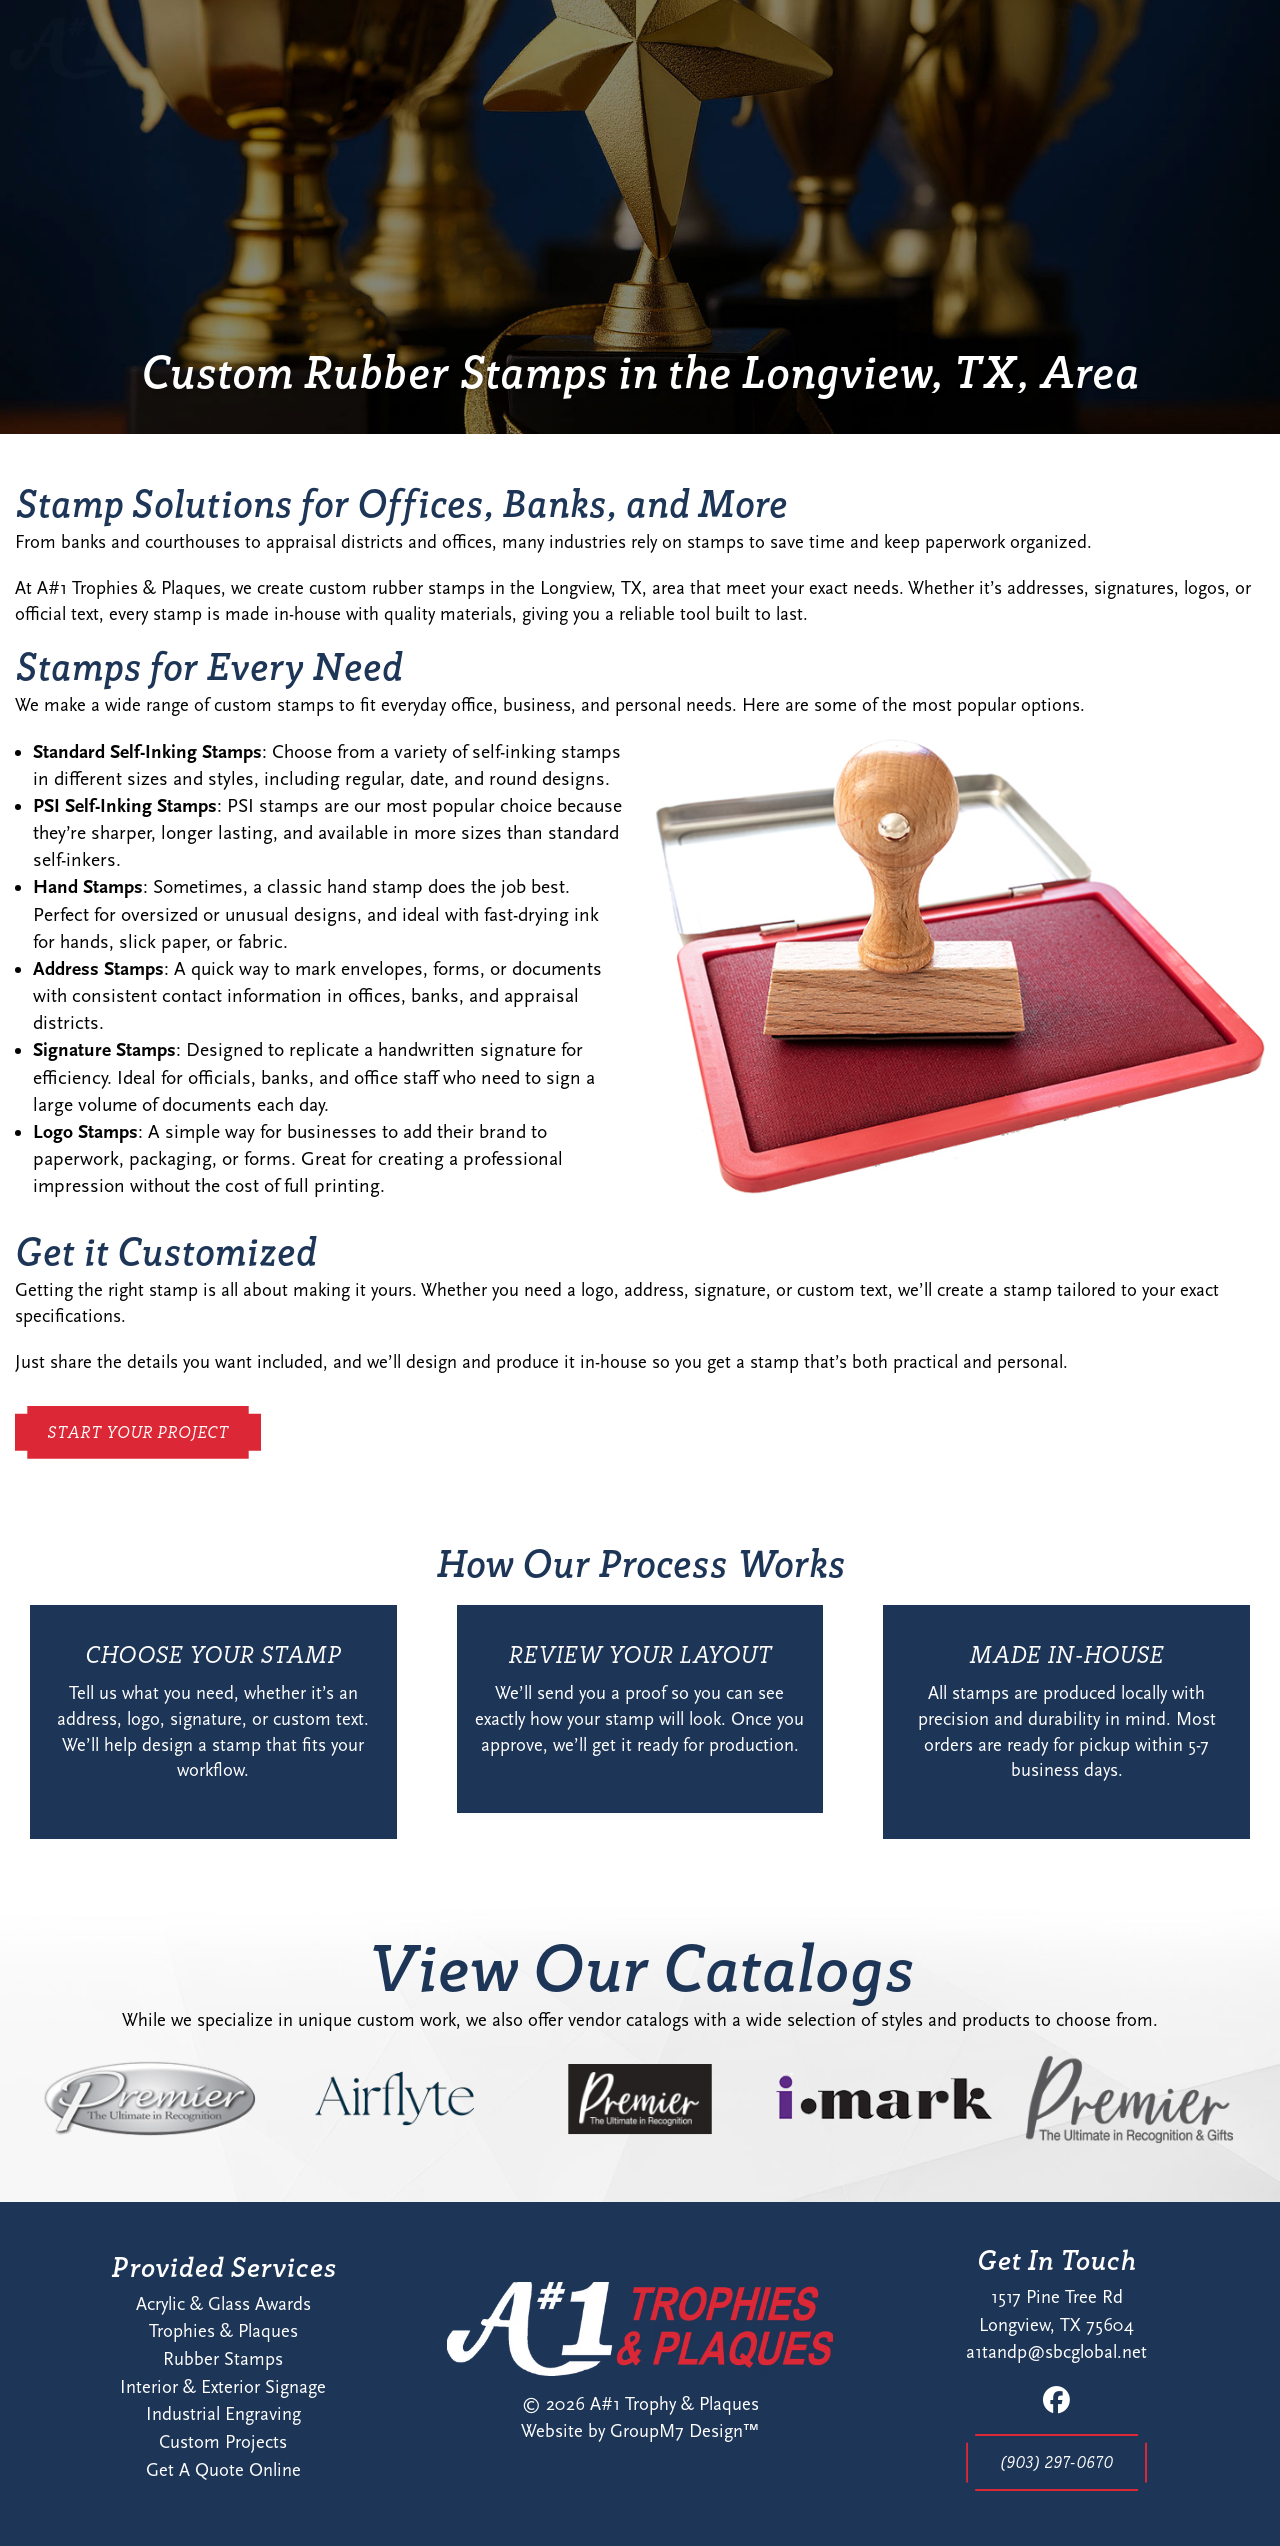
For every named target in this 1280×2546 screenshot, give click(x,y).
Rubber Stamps (223, 2359)
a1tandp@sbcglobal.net (1056, 2352)
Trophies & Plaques (223, 2331)
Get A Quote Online (223, 2470)
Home (572, 67)
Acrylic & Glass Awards (223, 2304)
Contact (884, 67)
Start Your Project (1088, 67)
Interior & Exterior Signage (223, 2387)
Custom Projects (223, 2442)
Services (758, 67)
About (660, 67)
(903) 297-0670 (1056, 2462)
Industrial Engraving (223, 2414)
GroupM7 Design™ (684, 2431)
